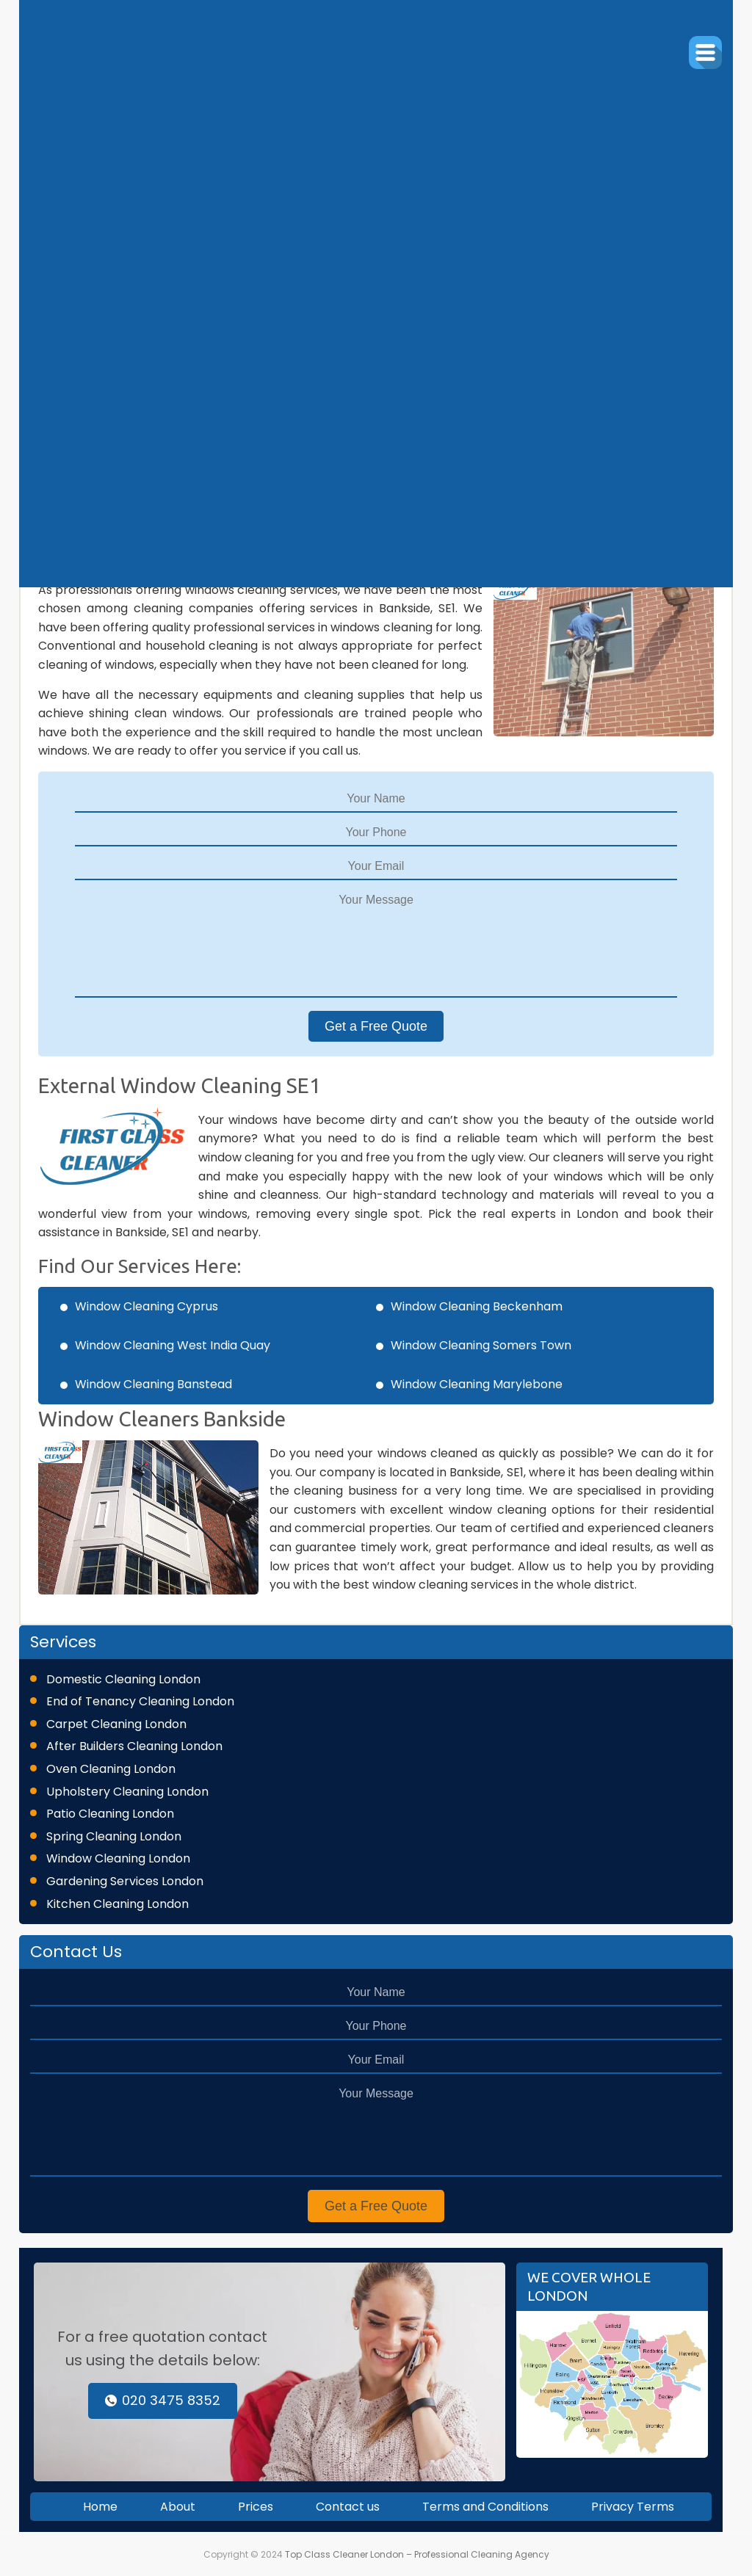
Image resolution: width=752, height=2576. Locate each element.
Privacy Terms (632, 2506)
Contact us (348, 2506)
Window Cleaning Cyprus (146, 1306)
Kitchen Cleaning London (117, 1903)
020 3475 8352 (162, 2400)
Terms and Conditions (485, 2506)
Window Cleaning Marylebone (477, 1384)
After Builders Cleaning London (134, 1746)
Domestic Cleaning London (123, 1679)
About (177, 2506)
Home (100, 2506)
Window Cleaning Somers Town (481, 1345)
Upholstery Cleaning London (127, 1791)
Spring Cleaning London (113, 1836)
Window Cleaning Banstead (153, 1384)
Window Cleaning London (118, 1858)
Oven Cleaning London (111, 1768)
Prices (255, 2506)
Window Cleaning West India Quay (172, 1345)
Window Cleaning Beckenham (477, 1306)
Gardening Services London (124, 1881)
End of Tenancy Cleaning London (140, 1701)
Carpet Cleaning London (116, 1724)
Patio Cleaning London (110, 1813)
